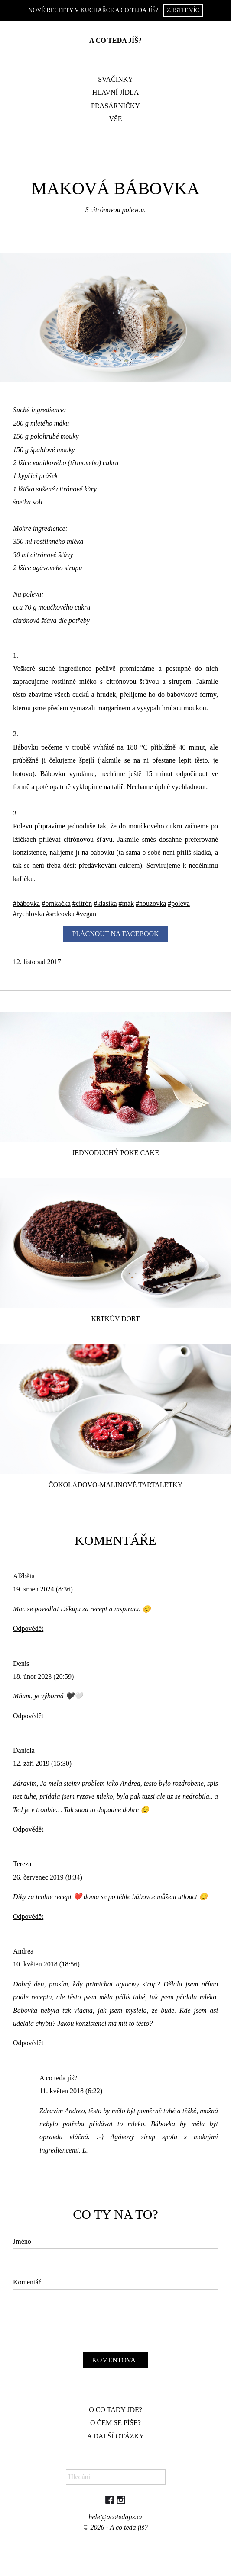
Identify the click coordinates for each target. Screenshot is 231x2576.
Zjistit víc (183, 10)
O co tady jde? (115, 2409)
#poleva (179, 903)
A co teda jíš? (115, 40)
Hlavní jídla (115, 92)
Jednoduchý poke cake (115, 1152)
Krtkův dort (115, 1318)
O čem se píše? (115, 2422)
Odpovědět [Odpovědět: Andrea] (28, 2043)
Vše (115, 118)
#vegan (86, 913)
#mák (126, 903)
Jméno (22, 2241)
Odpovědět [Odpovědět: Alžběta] (28, 1628)
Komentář (27, 2282)
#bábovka (26, 903)
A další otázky (115, 2436)
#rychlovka (28, 913)
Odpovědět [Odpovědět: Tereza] (28, 1916)
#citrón (82, 903)
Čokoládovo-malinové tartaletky (115, 1484)
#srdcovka (60, 913)
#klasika (105, 903)
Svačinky (115, 79)
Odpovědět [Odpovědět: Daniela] (28, 1829)
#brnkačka (56, 903)
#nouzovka (151, 903)
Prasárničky (115, 105)
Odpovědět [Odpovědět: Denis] (28, 1715)
